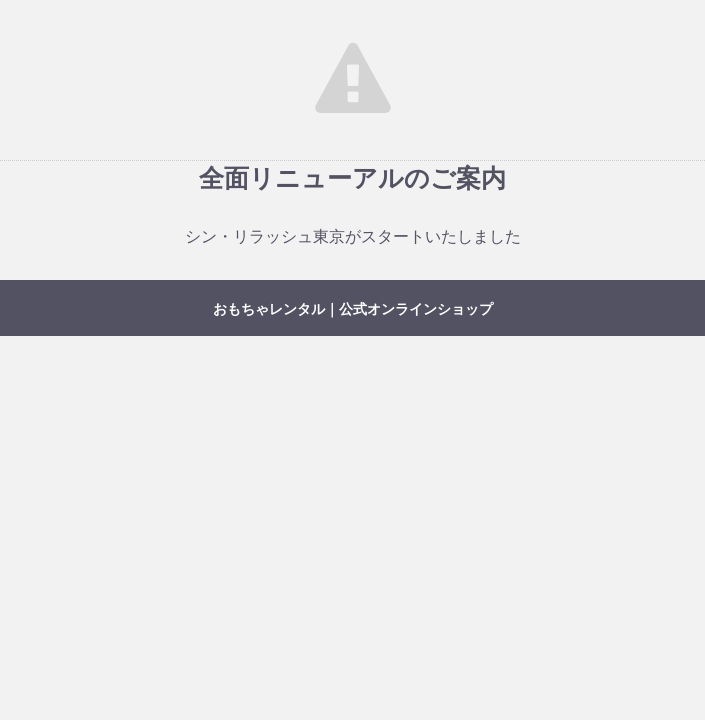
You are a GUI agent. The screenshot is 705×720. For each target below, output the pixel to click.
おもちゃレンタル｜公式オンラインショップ (353, 309)
